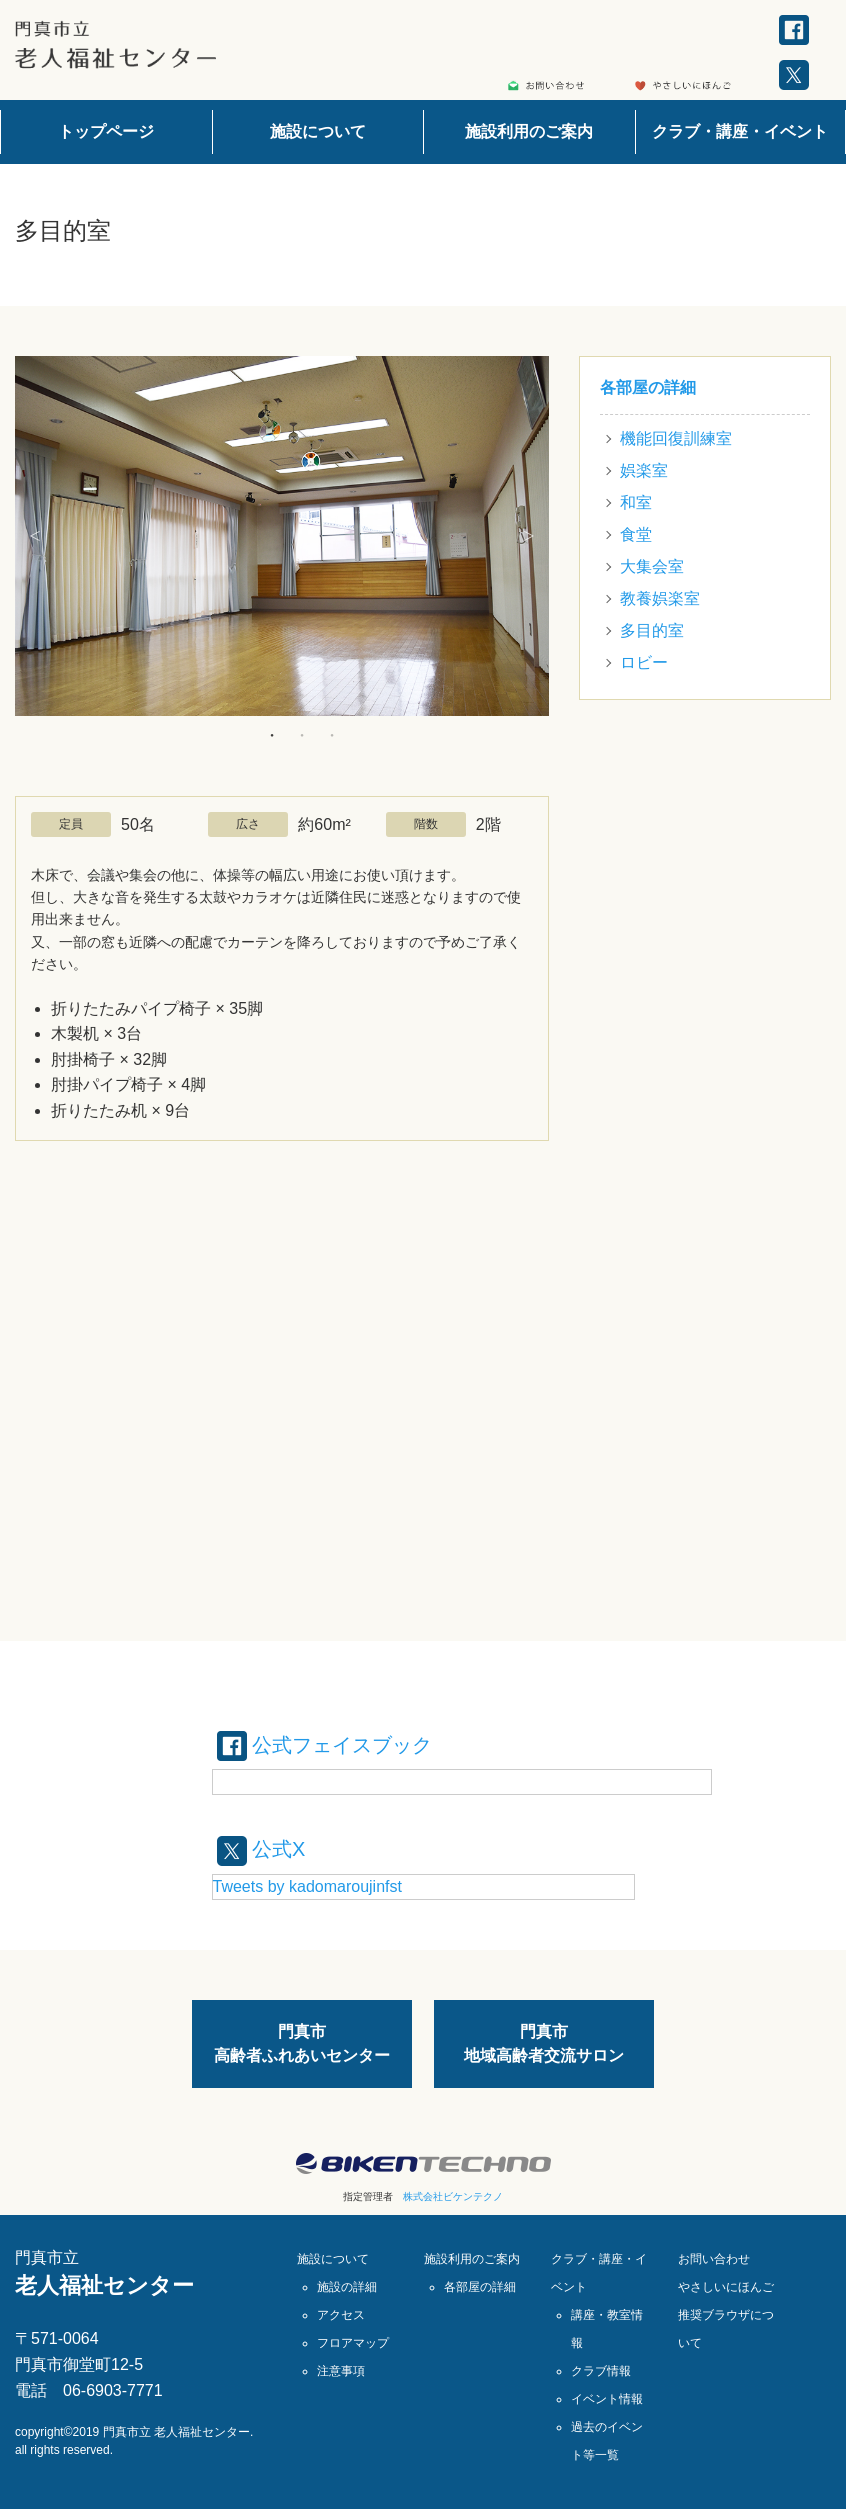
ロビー (644, 662)
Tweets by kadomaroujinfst (307, 1886)
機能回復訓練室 (676, 438)
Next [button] (529, 536)
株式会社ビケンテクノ (453, 2196)
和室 (636, 502)
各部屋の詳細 (648, 387)
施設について (318, 131)
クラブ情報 (601, 2371)
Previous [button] (35, 536)
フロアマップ (353, 2343)
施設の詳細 (347, 2287)
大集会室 (652, 566)
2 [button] (302, 735)
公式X (261, 1849)
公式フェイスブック (325, 1745)
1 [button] (272, 735)
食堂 (636, 534)
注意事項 (341, 2371)
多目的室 (652, 630)
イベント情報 (607, 2399)
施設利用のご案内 (529, 131)
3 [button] (332, 735)
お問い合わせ (714, 2259)
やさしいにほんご (726, 2287)
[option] (282, 536)
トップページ (106, 131)
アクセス (341, 2315)
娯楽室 (644, 470)
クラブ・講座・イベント (740, 131)
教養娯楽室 (660, 598)
